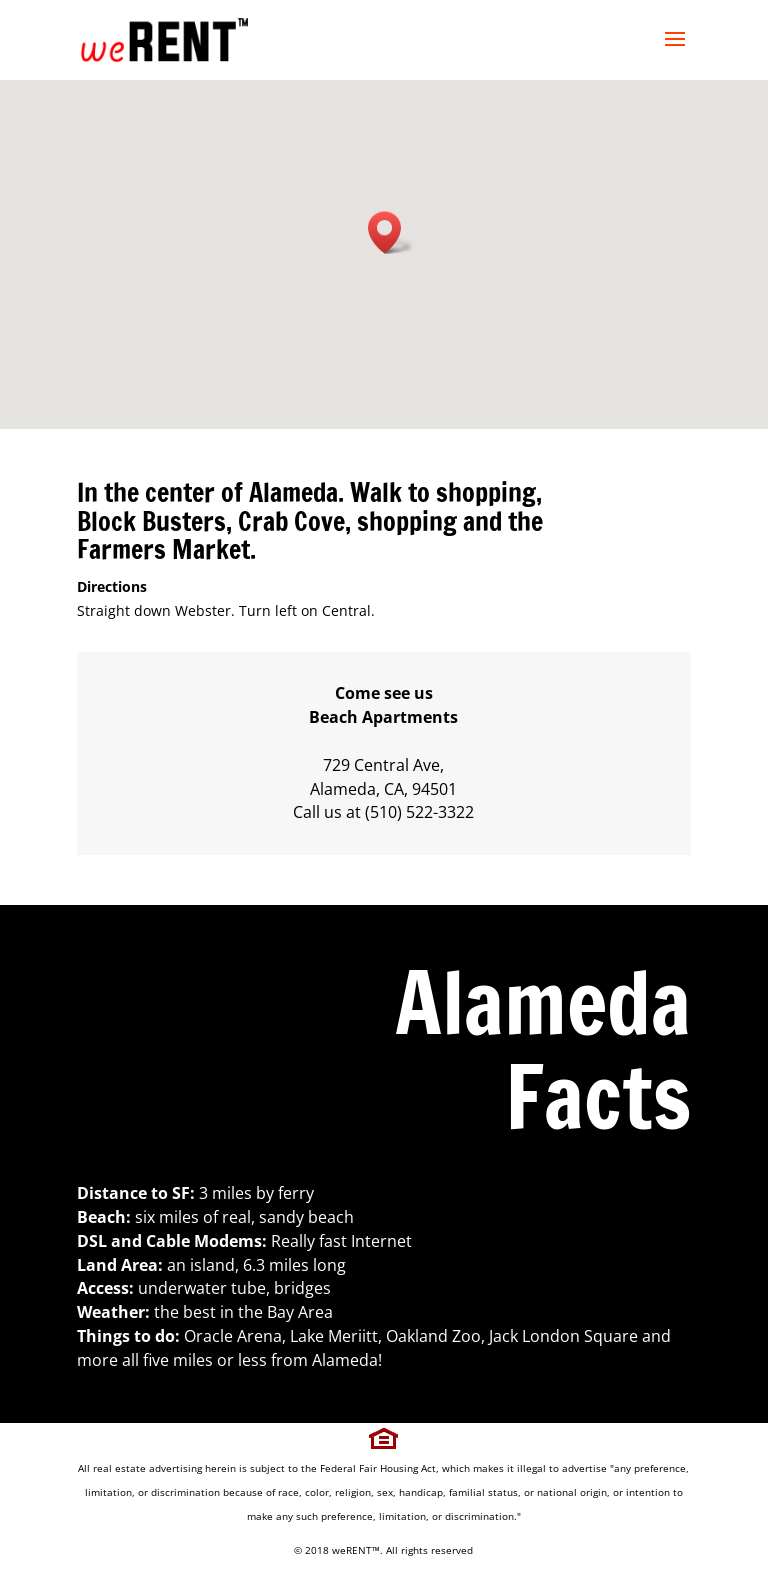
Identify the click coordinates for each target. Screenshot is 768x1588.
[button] (391, 232)
